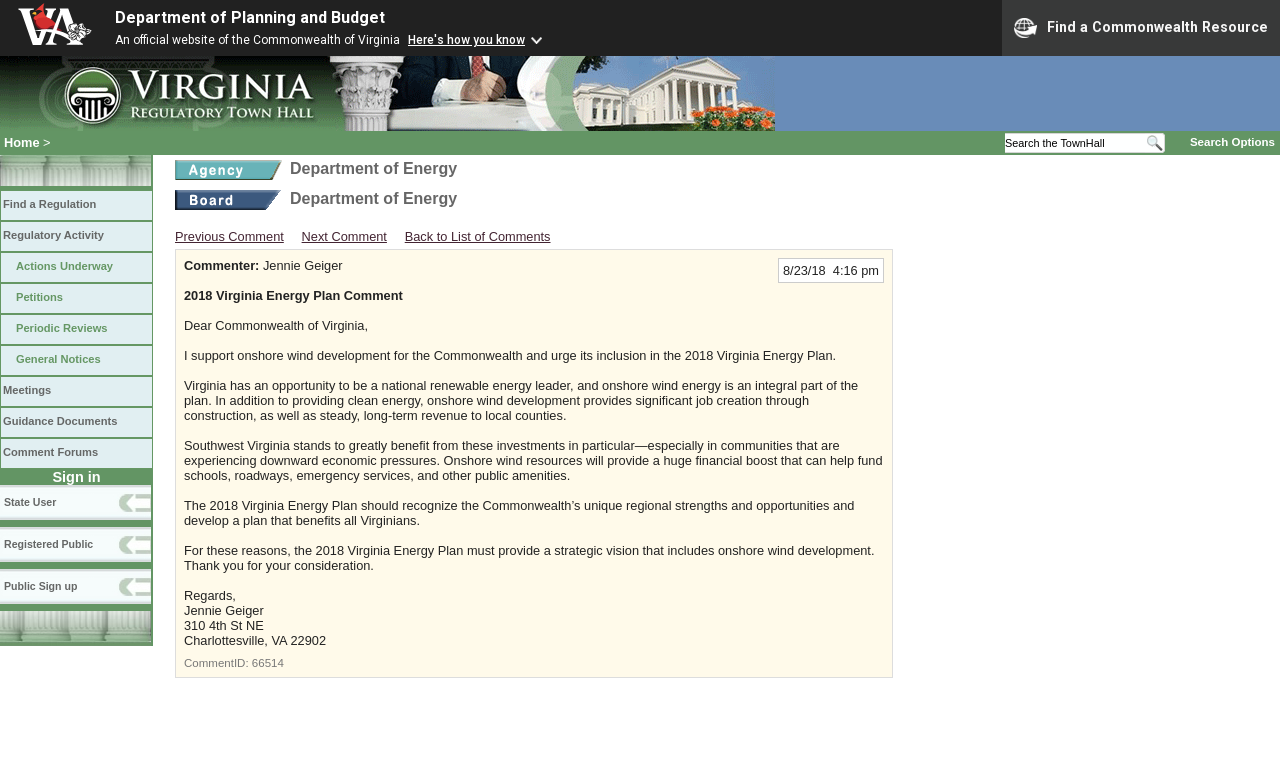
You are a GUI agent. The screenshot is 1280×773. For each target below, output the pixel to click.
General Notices (58, 359)
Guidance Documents (60, 421)
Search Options (1232, 142)
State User (30, 502)
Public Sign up (40, 586)
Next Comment (344, 236)
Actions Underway (64, 266)
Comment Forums (50, 452)
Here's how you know (466, 40)
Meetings (27, 390)
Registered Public (48, 544)
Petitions (39, 297)
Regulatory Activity (53, 235)
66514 (268, 663)
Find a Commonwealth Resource (1141, 28)
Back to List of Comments (478, 236)
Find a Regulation (49, 204)
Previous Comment (229, 236)
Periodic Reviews (62, 328)
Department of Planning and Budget (250, 17)
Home (22, 142)
